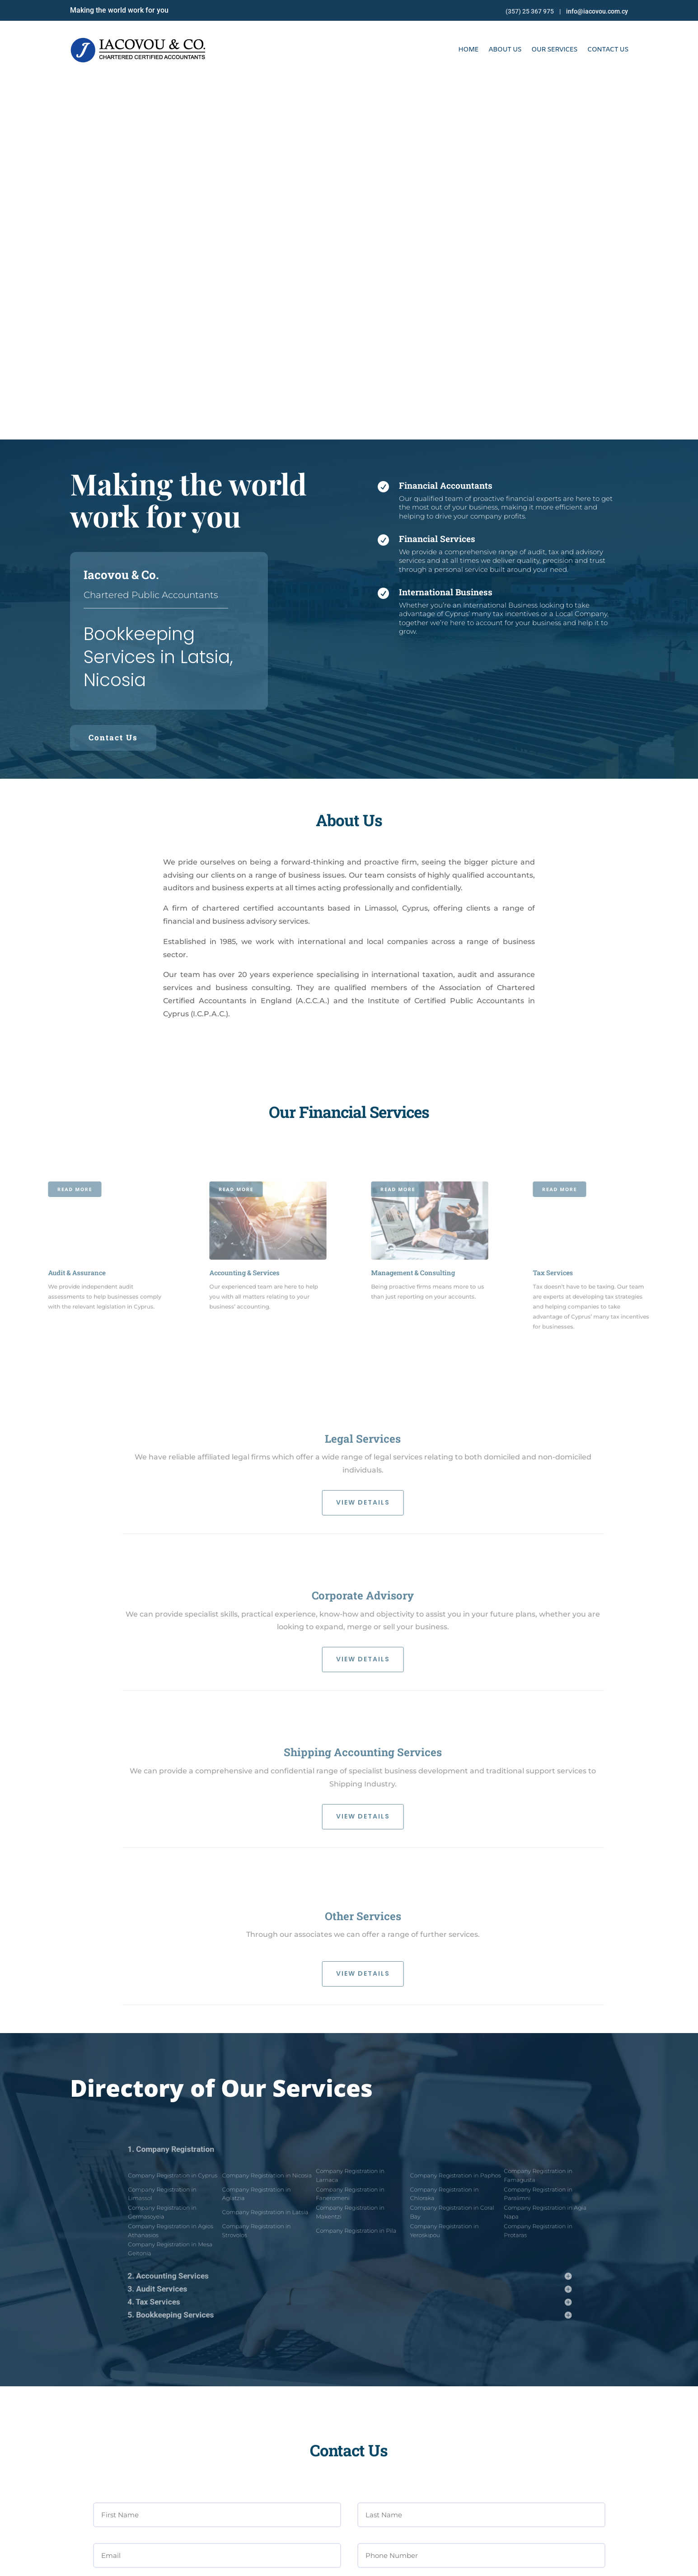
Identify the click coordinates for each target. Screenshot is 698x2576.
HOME (468, 49)
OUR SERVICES (554, 49)
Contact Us (113, 377)
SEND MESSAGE (570, 2308)
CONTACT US (607, 49)
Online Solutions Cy (352, 2562)
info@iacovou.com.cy (597, 11)
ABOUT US (504, 49)
